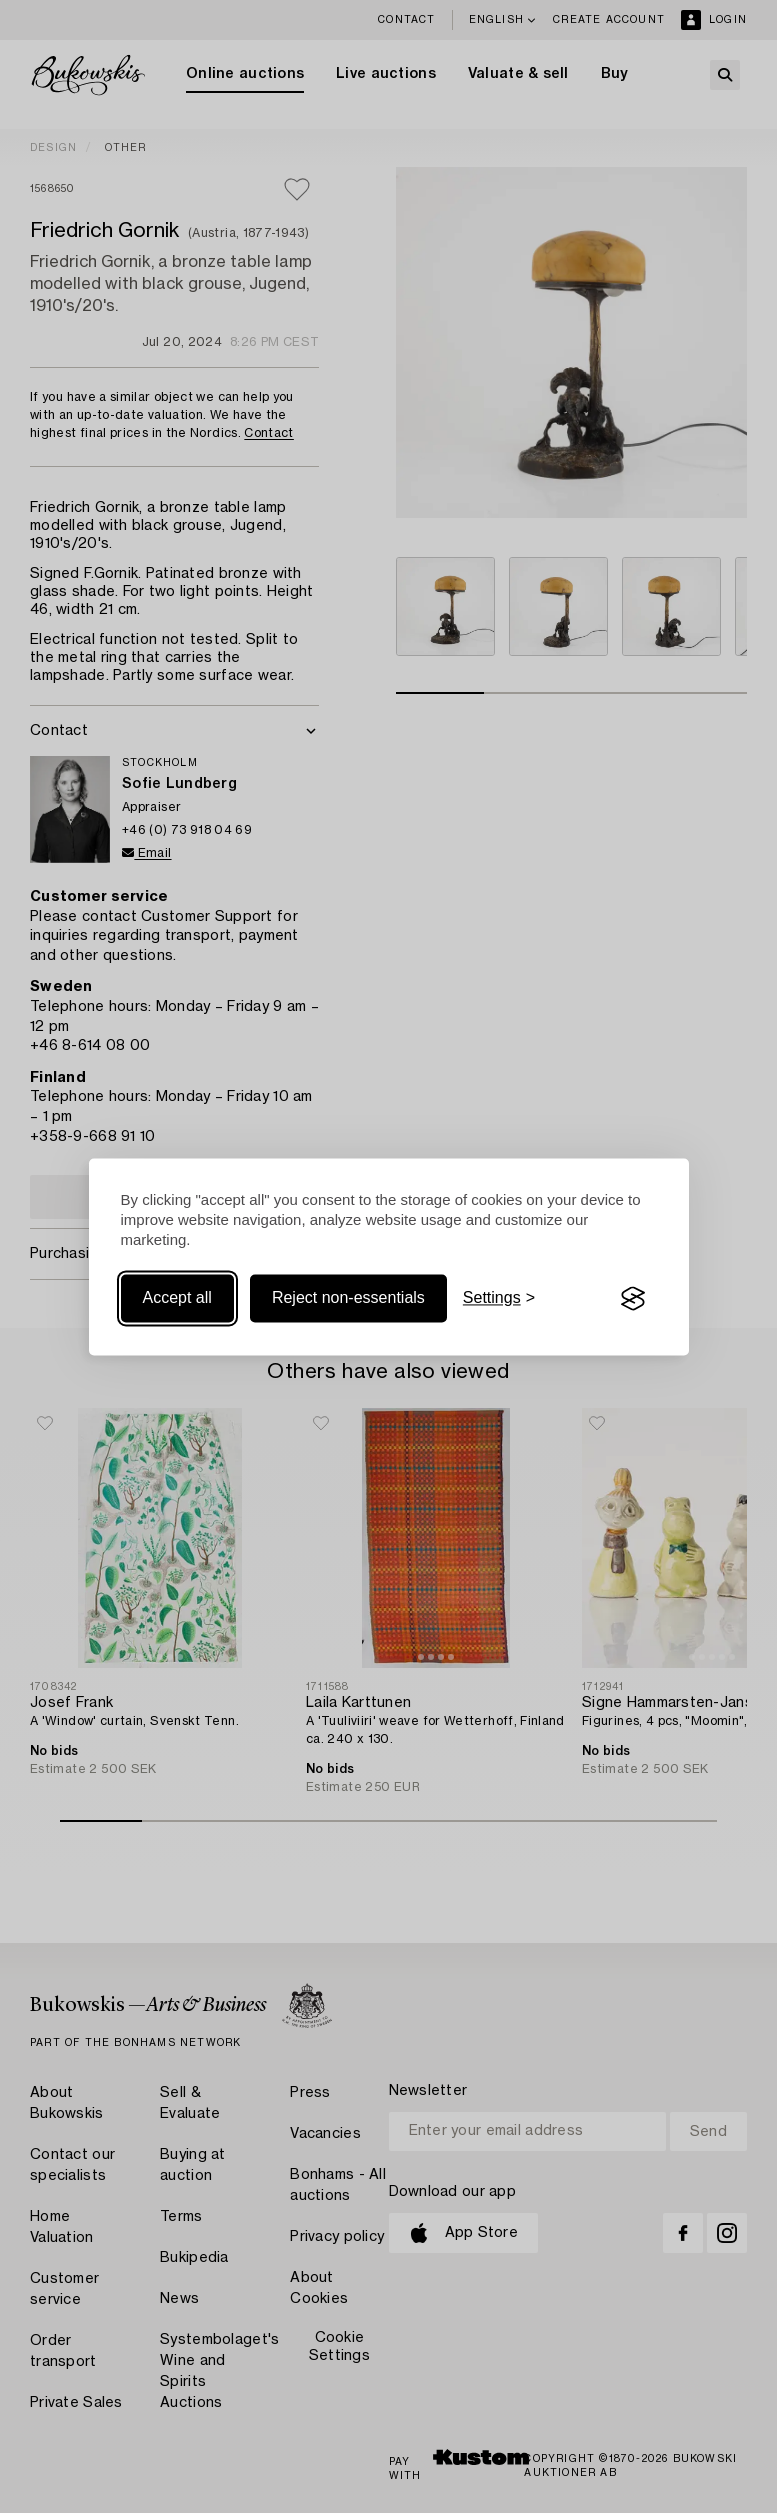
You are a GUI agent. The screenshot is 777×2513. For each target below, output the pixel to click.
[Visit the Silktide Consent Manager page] (633, 1299)
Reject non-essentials (348, 1298)
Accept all (177, 1298)
